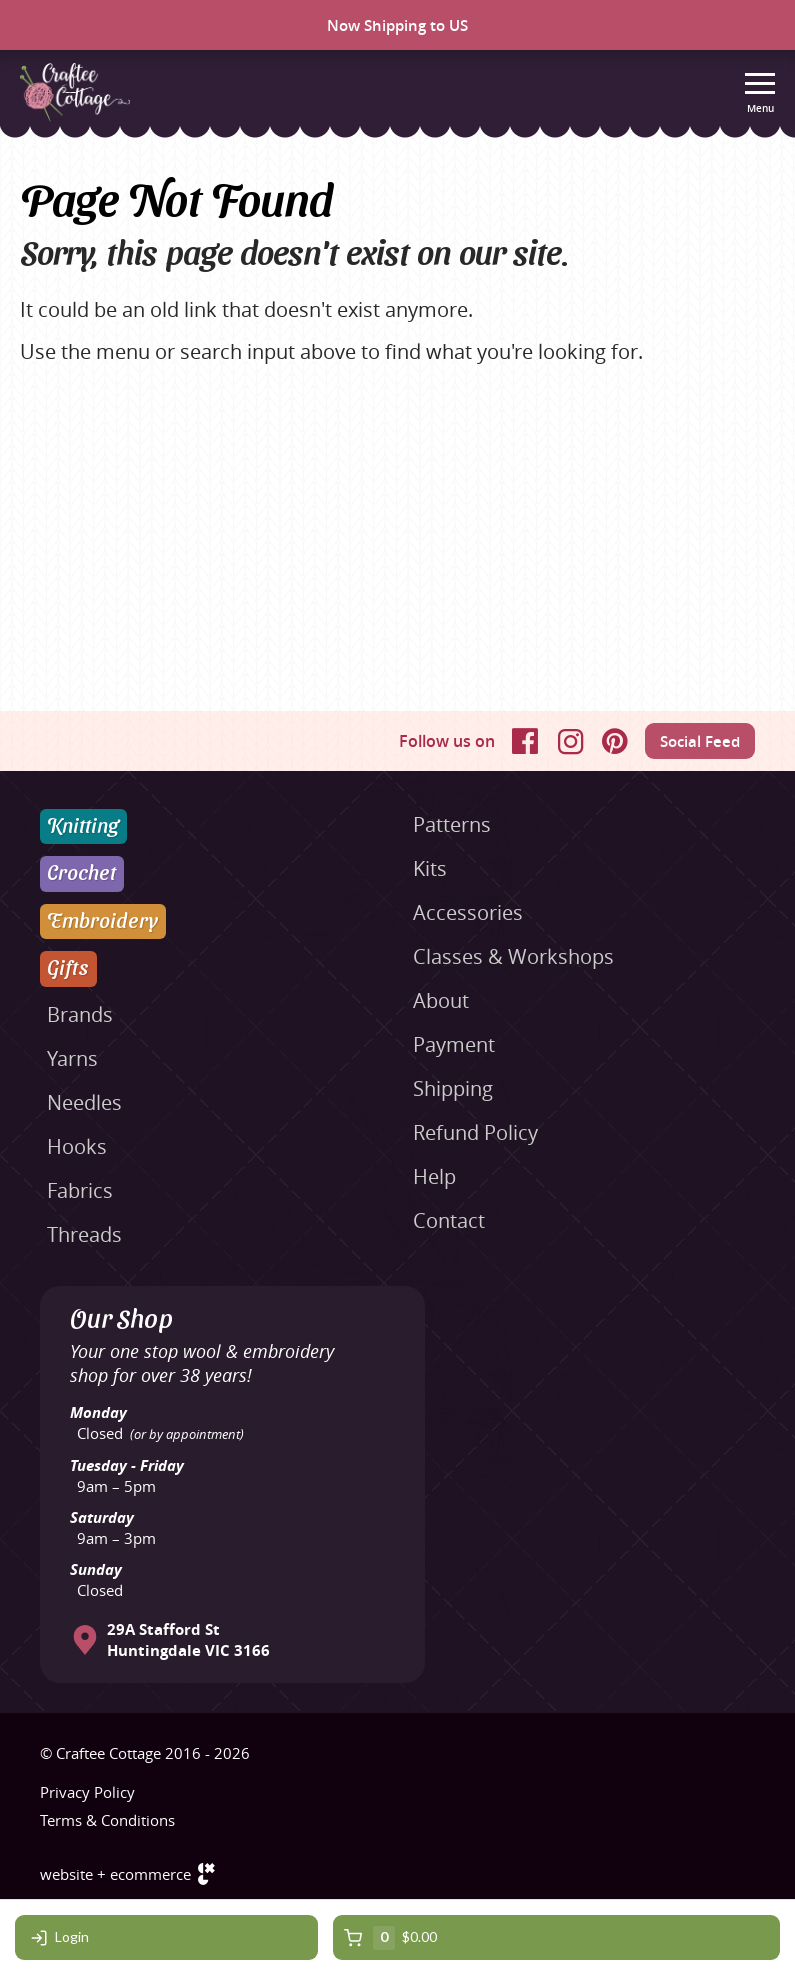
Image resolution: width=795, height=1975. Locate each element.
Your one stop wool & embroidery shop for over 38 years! (202, 1363)
